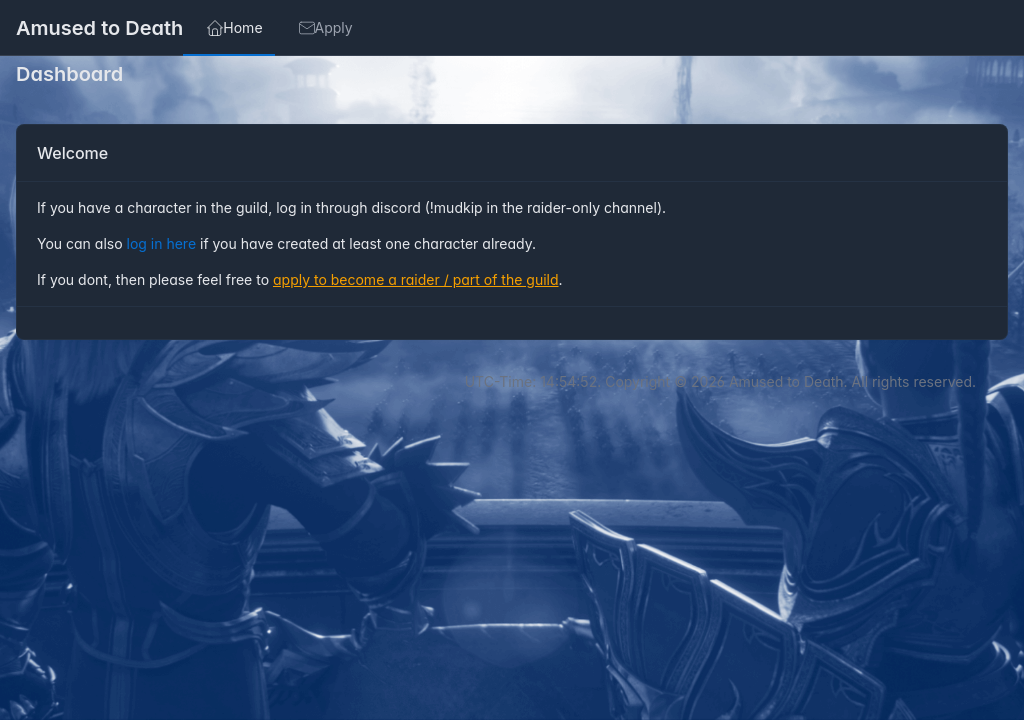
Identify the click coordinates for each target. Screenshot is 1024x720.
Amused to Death (99, 28)
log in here (164, 243)
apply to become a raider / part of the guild (416, 279)
